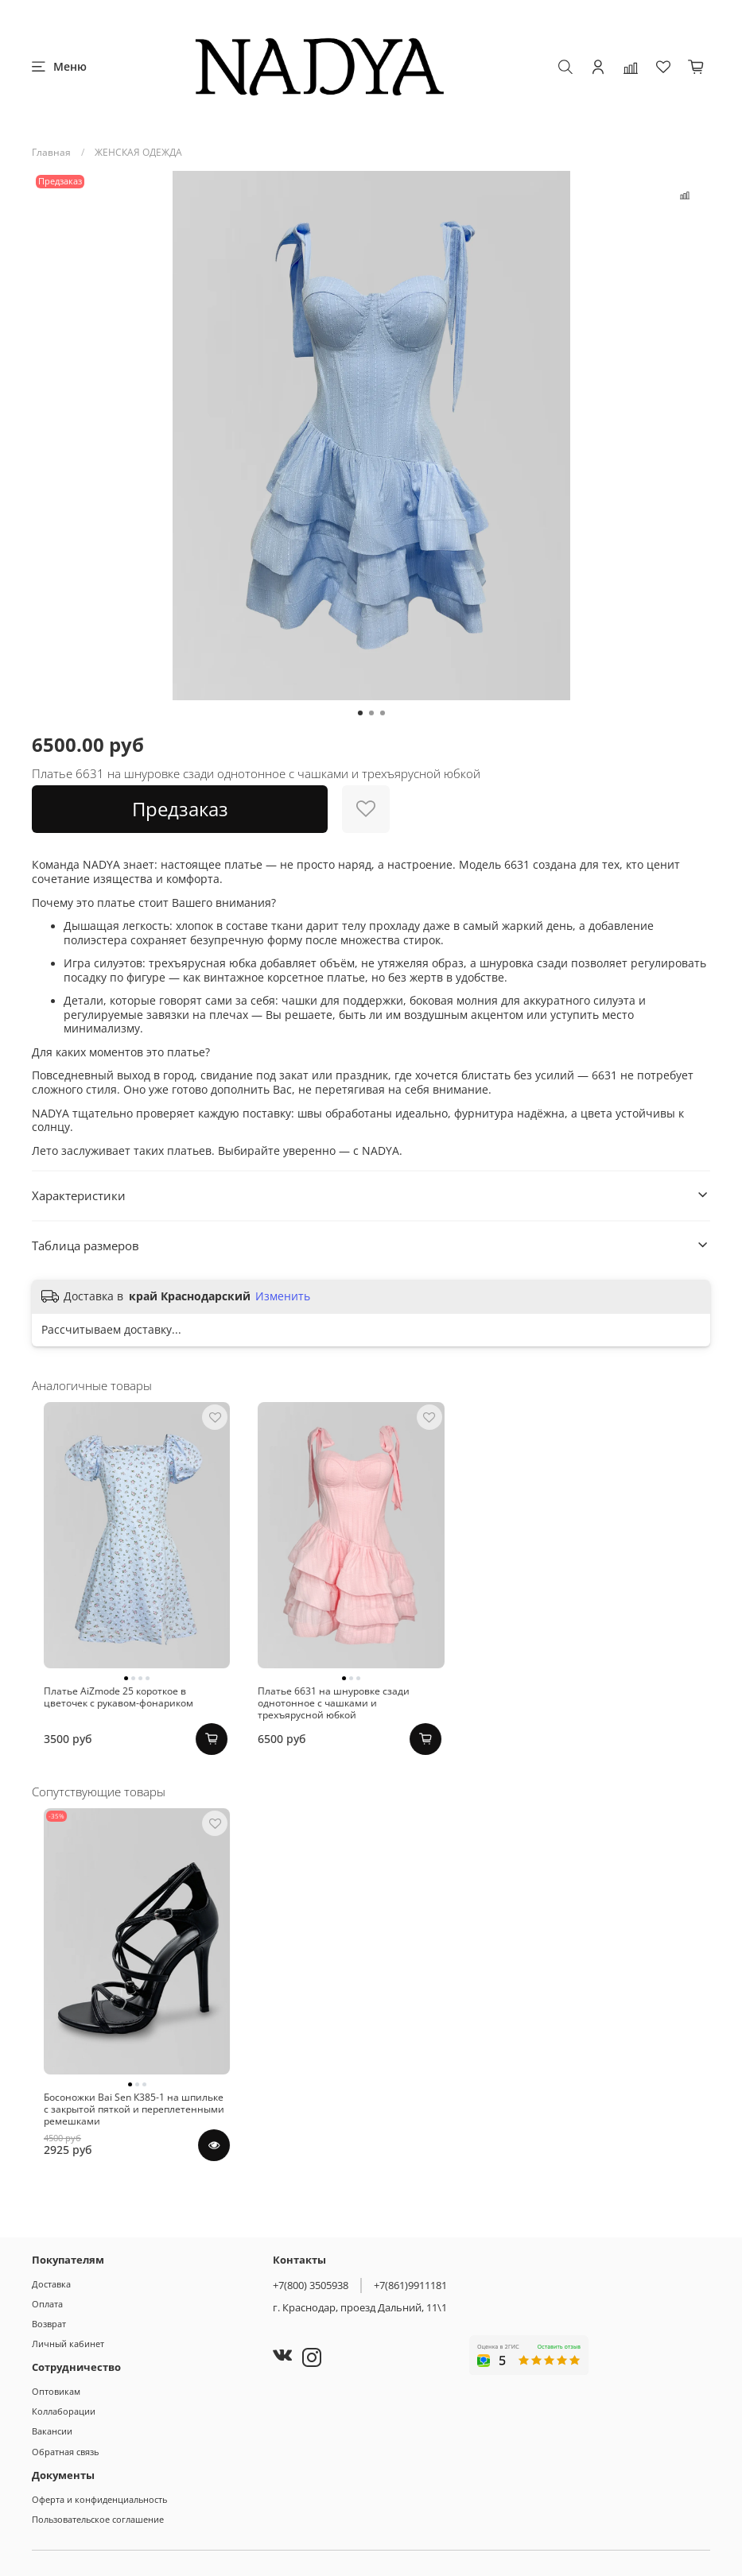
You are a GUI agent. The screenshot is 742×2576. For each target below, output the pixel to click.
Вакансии (52, 2431)
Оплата (47, 2304)
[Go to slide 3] (382, 713)
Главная (51, 152)
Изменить (282, 1296)
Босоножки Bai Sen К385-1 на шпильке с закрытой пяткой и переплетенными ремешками (125, 2169)
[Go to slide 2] (371, 713)
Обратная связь (65, 2452)
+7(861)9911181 (410, 2285)
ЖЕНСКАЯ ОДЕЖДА (138, 152)
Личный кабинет (68, 2343)
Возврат (49, 2324)
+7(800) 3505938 (310, 2285)
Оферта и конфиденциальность (99, 2499)
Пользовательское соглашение (98, 2519)
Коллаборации (63, 2411)
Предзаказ (180, 809)
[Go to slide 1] (360, 713)
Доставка (51, 2284)
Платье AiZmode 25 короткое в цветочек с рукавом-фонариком (129, 1727)
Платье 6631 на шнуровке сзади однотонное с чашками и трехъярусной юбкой (361, 1733)
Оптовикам (56, 2391)
